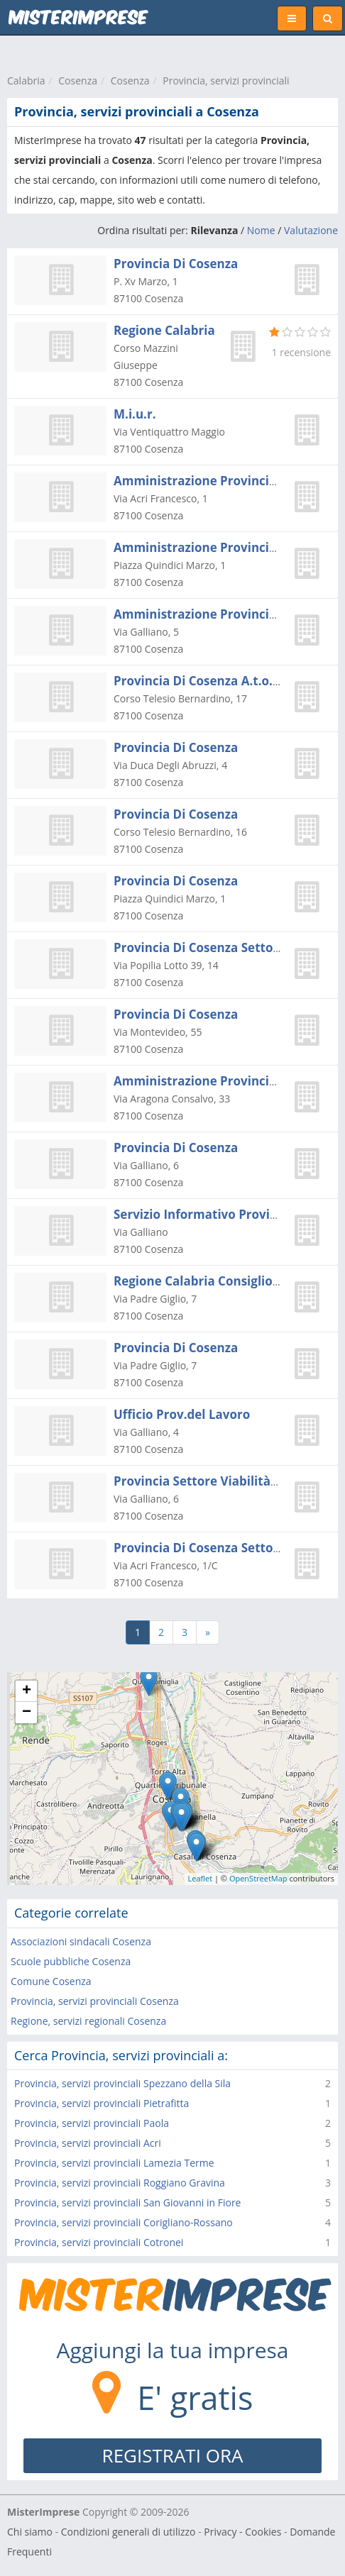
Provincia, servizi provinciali (226, 80)
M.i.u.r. (135, 414)
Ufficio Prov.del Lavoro (182, 1414)
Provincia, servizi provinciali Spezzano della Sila (122, 2083)
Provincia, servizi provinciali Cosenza (95, 2001)
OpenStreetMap (258, 1878)
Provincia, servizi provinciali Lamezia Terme (114, 2162)
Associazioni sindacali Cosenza (81, 1941)
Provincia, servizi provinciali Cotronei (98, 2242)
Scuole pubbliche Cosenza (71, 1961)
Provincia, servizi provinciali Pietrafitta (101, 2103)
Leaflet (200, 1878)
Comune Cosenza (51, 1981)
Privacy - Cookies (242, 2531)
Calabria (26, 80)
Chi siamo (30, 2531)
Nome (261, 230)
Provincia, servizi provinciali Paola (91, 2123)
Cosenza (77, 80)
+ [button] (26, 1691)
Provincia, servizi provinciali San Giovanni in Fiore (127, 2202)
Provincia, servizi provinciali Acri (87, 2143)
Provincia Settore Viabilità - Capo (212, 1481)
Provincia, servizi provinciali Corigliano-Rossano (123, 2222)
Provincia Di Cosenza (176, 263)
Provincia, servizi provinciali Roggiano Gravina (119, 2182)
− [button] (26, 1712)
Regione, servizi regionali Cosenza (88, 2021)
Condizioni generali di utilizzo (128, 2531)
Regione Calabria (164, 330)
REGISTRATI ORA (172, 2455)
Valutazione (311, 230)
